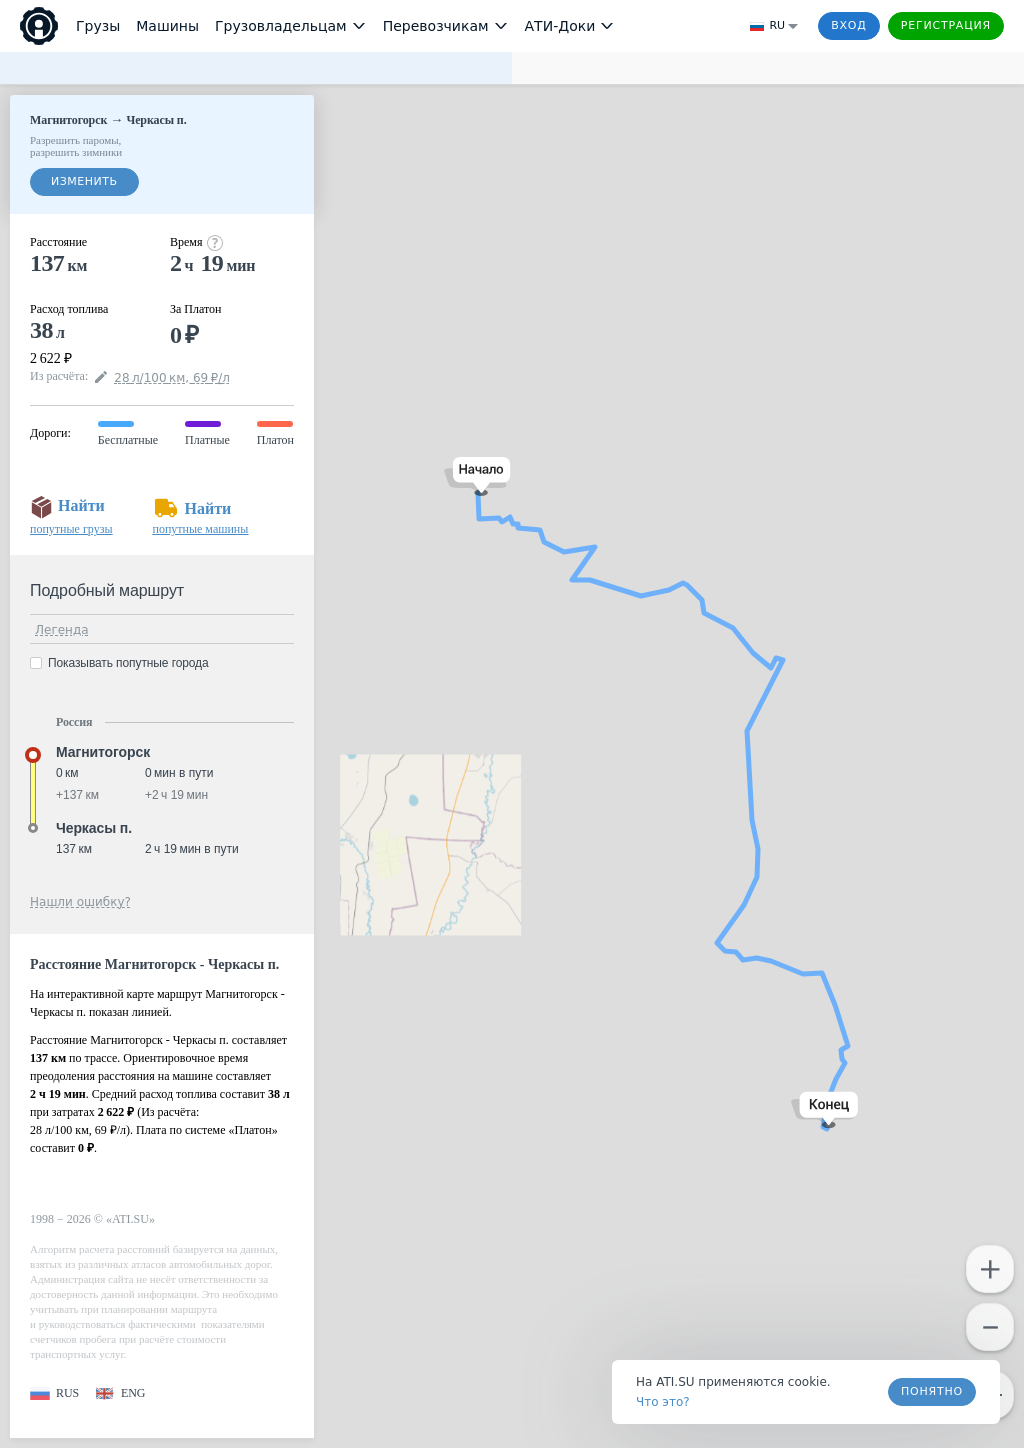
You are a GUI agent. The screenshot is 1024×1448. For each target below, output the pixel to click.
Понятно (932, 1391)
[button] (477, 476)
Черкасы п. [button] (94, 828)
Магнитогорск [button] (103, 752)
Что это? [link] (663, 1402)
